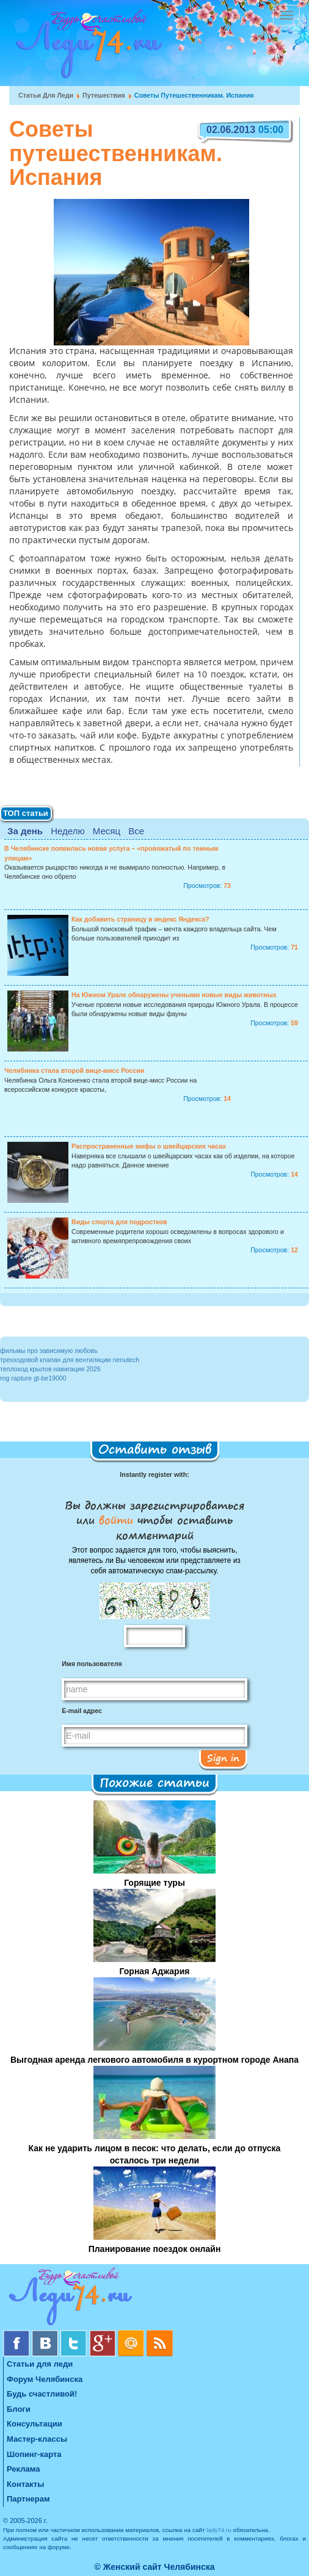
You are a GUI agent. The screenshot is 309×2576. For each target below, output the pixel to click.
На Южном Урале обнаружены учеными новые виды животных (174, 994)
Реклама (23, 2468)
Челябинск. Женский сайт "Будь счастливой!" (86, 47)
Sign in (223, 1758)
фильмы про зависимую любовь (48, 1350)
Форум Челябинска (44, 2379)
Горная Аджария (155, 1971)
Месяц (106, 831)
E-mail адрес (82, 1710)
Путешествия (103, 95)
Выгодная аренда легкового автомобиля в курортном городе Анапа (154, 2060)
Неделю (67, 831)
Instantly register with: (154, 1474)
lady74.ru (218, 2530)
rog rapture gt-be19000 (33, 1378)
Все (136, 831)
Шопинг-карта (34, 2454)
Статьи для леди (45, 95)
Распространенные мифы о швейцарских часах (148, 1146)
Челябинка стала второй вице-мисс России (74, 1070)
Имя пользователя (92, 1663)
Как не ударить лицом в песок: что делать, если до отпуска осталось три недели (155, 2154)
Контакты (25, 2484)
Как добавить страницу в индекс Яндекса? (140, 919)
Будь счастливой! (42, 2393)
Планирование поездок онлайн (155, 2249)
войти (116, 1519)
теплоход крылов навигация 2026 (50, 1369)
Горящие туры (154, 1883)
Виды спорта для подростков (119, 1221)
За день (25, 831)
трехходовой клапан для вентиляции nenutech (69, 1359)
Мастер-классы (37, 2439)
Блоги (19, 2409)
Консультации (34, 2423)
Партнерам (28, 2498)
